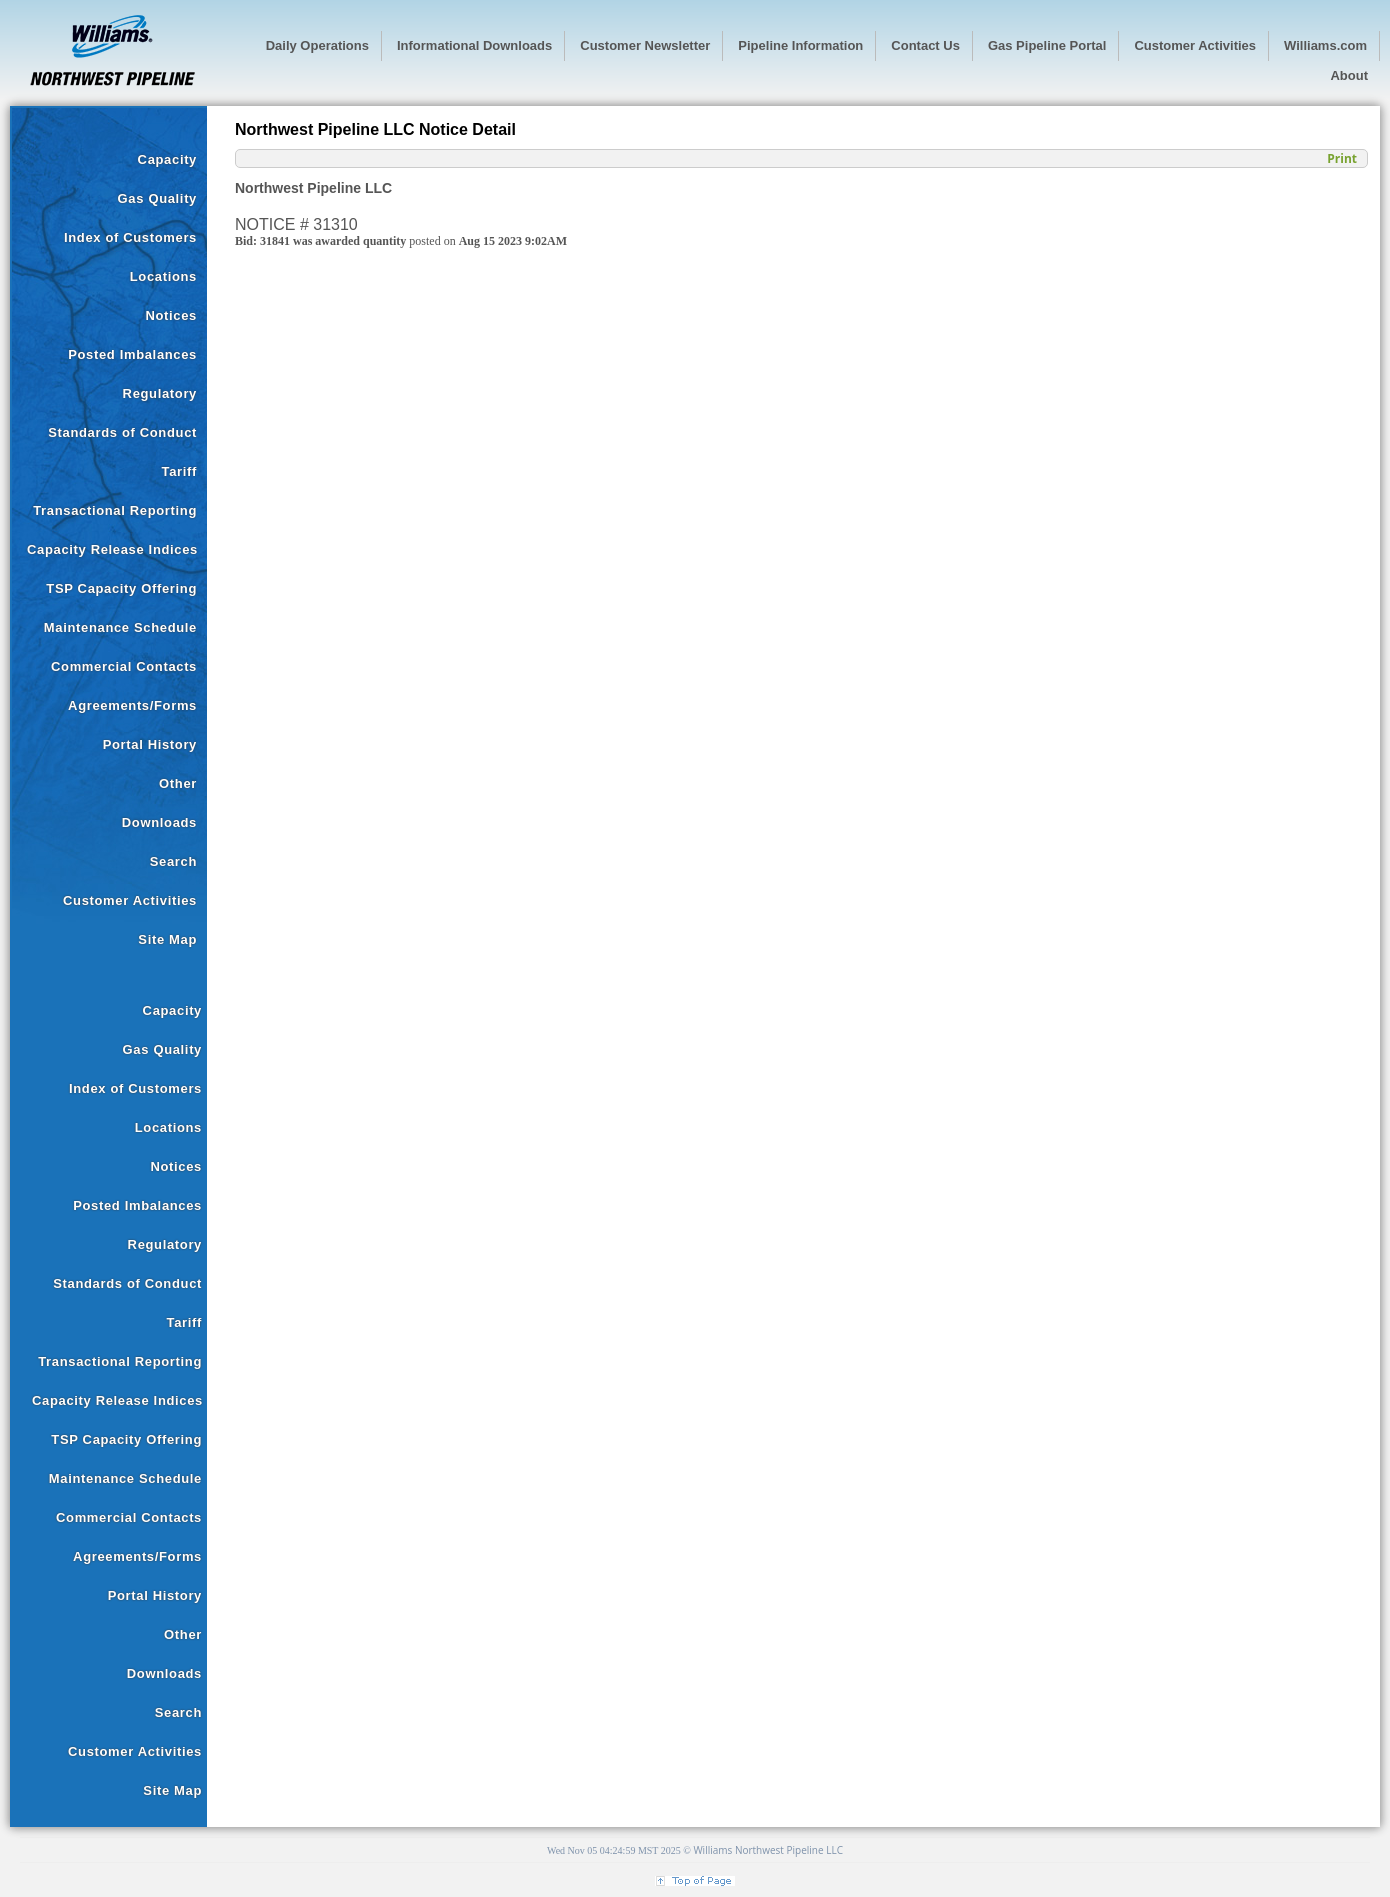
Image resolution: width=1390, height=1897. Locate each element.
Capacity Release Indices (112, 549)
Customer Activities (130, 900)
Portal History (150, 744)
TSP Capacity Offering (121, 588)
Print (1342, 158)
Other (178, 783)
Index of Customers (130, 237)
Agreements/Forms (132, 705)
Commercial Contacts (124, 666)
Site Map (167, 939)
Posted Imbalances (132, 354)
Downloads (159, 822)
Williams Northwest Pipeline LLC (768, 1850)
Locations (163, 276)
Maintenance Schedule (120, 627)
